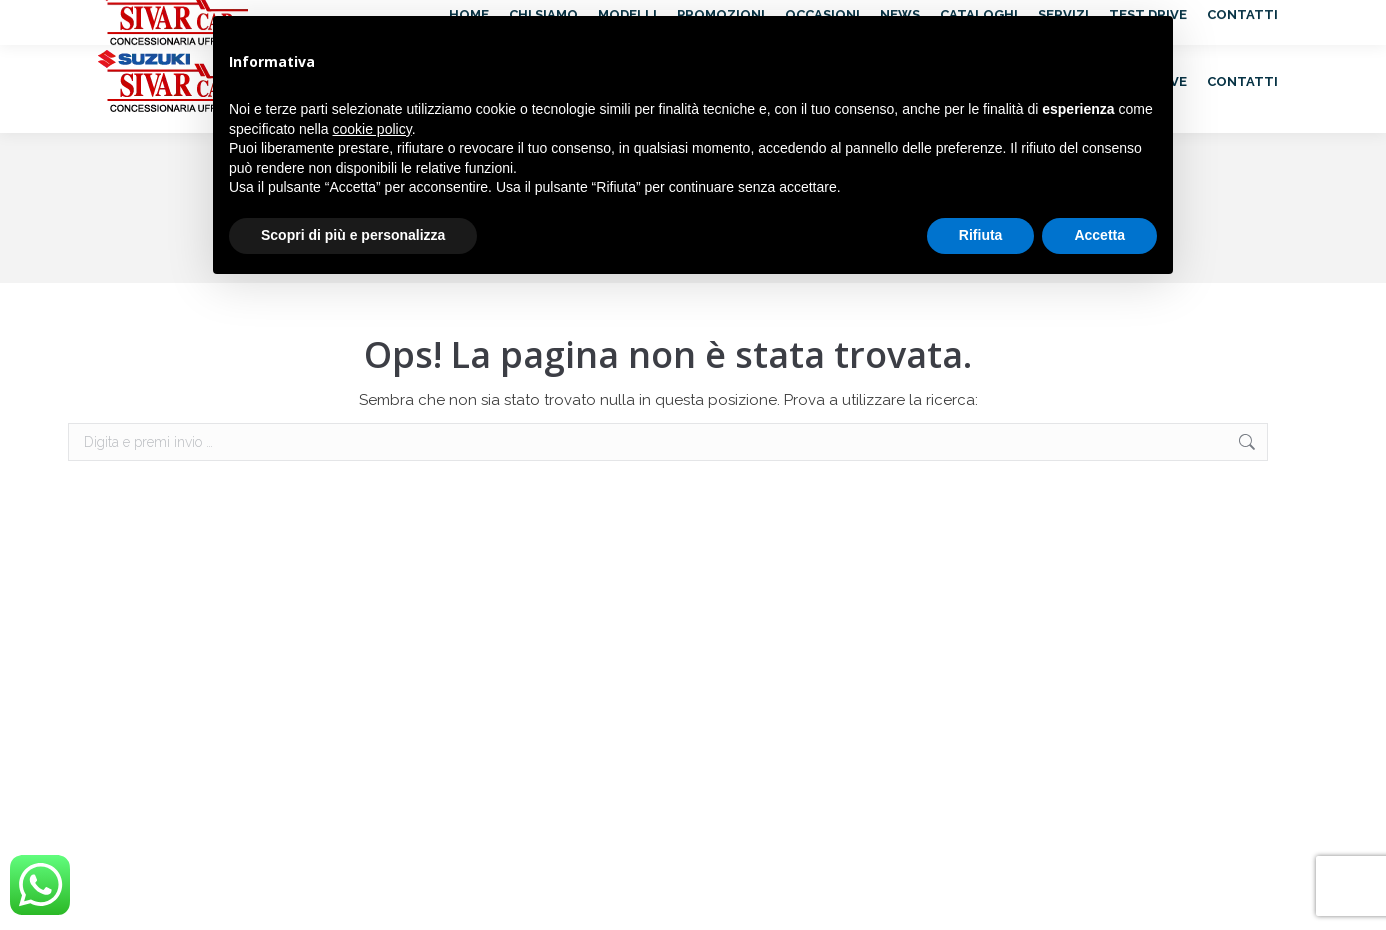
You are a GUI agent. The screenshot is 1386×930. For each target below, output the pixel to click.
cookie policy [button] (372, 129)
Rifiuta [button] (981, 235)
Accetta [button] (1099, 235)
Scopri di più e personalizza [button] (353, 235)
